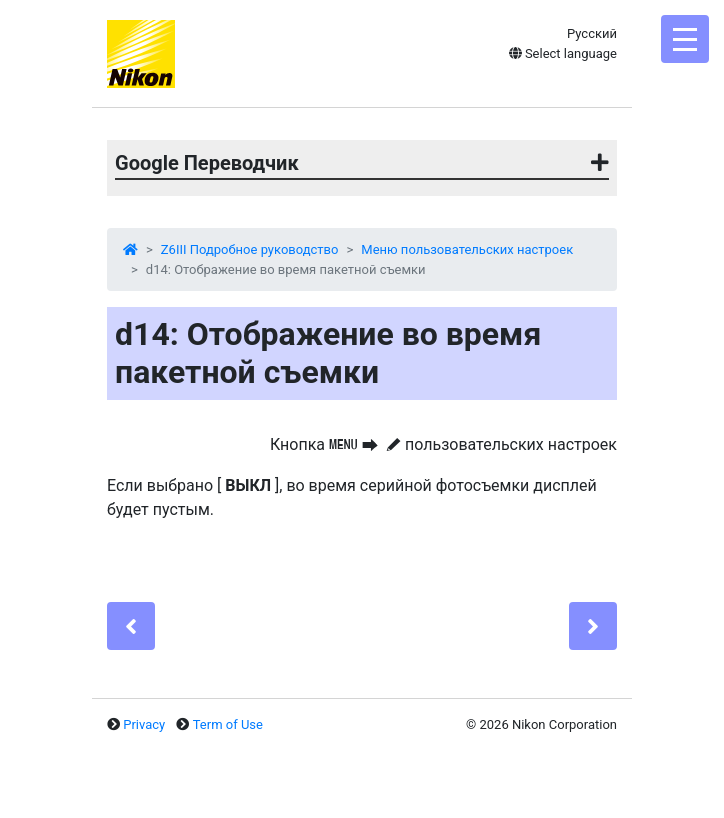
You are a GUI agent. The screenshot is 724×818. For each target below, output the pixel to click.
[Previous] (131, 626)
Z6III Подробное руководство (250, 249)
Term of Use (228, 724)
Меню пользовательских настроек (467, 249)
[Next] (593, 626)
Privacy (144, 724)
